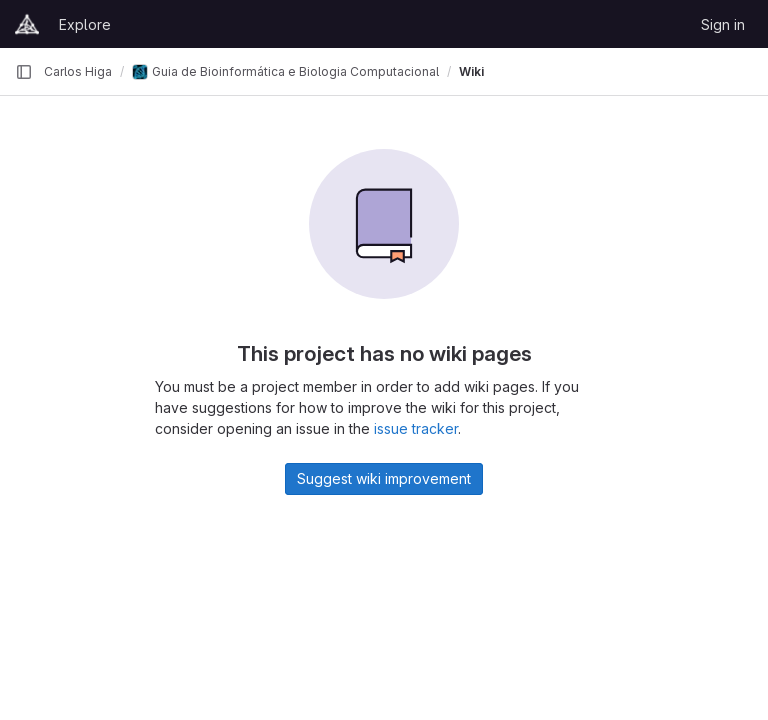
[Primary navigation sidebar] (24, 72)
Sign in (723, 24)
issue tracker (416, 428)
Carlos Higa (78, 71)
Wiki (471, 71)
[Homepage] (27, 24)
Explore (85, 24)
